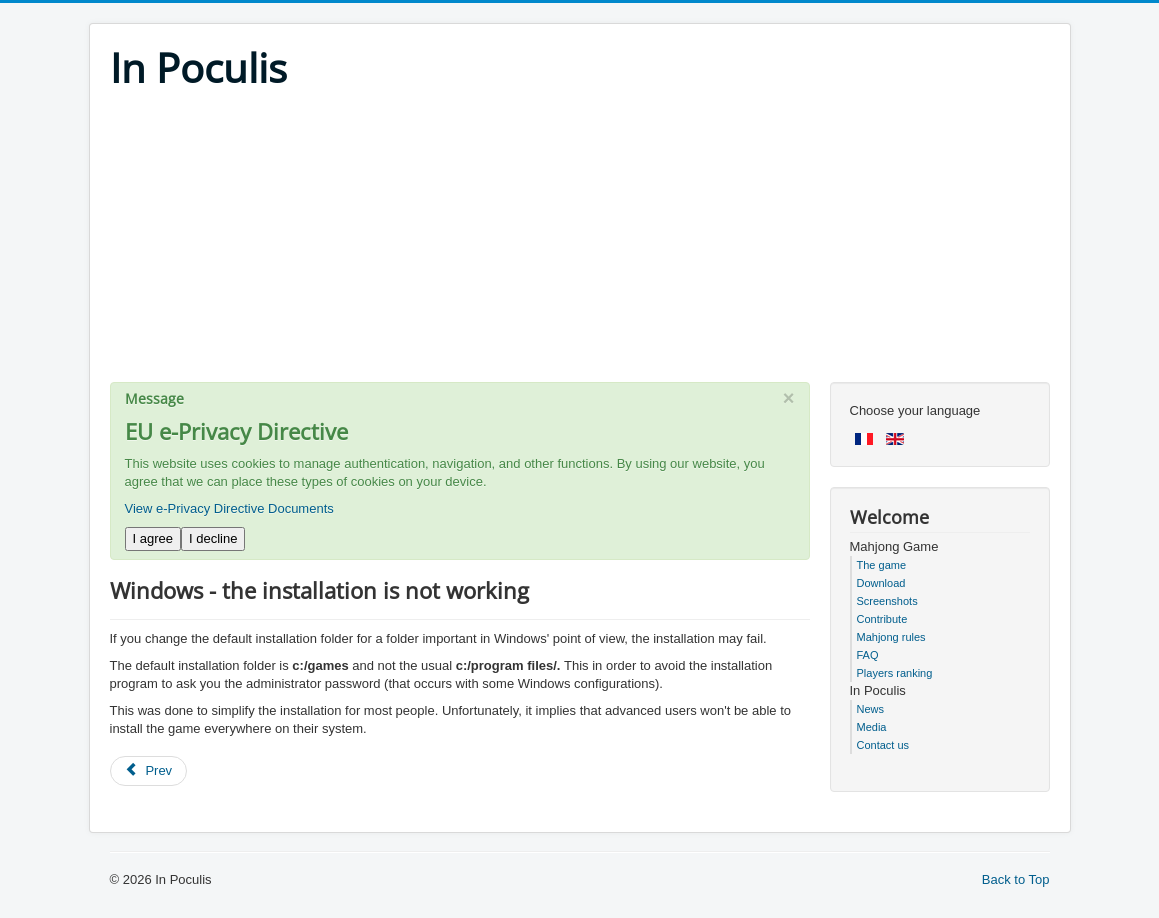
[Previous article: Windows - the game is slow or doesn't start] (149, 771)
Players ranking (895, 673)
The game (882, 565)
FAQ (868, 655)
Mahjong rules (891, 637)
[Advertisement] (580, 242)
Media (872, 727)
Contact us (883, 745)
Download (881, 583)
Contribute (882, 619)
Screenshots (887, 601)
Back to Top (1016, 879)
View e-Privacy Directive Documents (229, 508)
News (871, 709)
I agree (153, 538)
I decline (213, 538)
